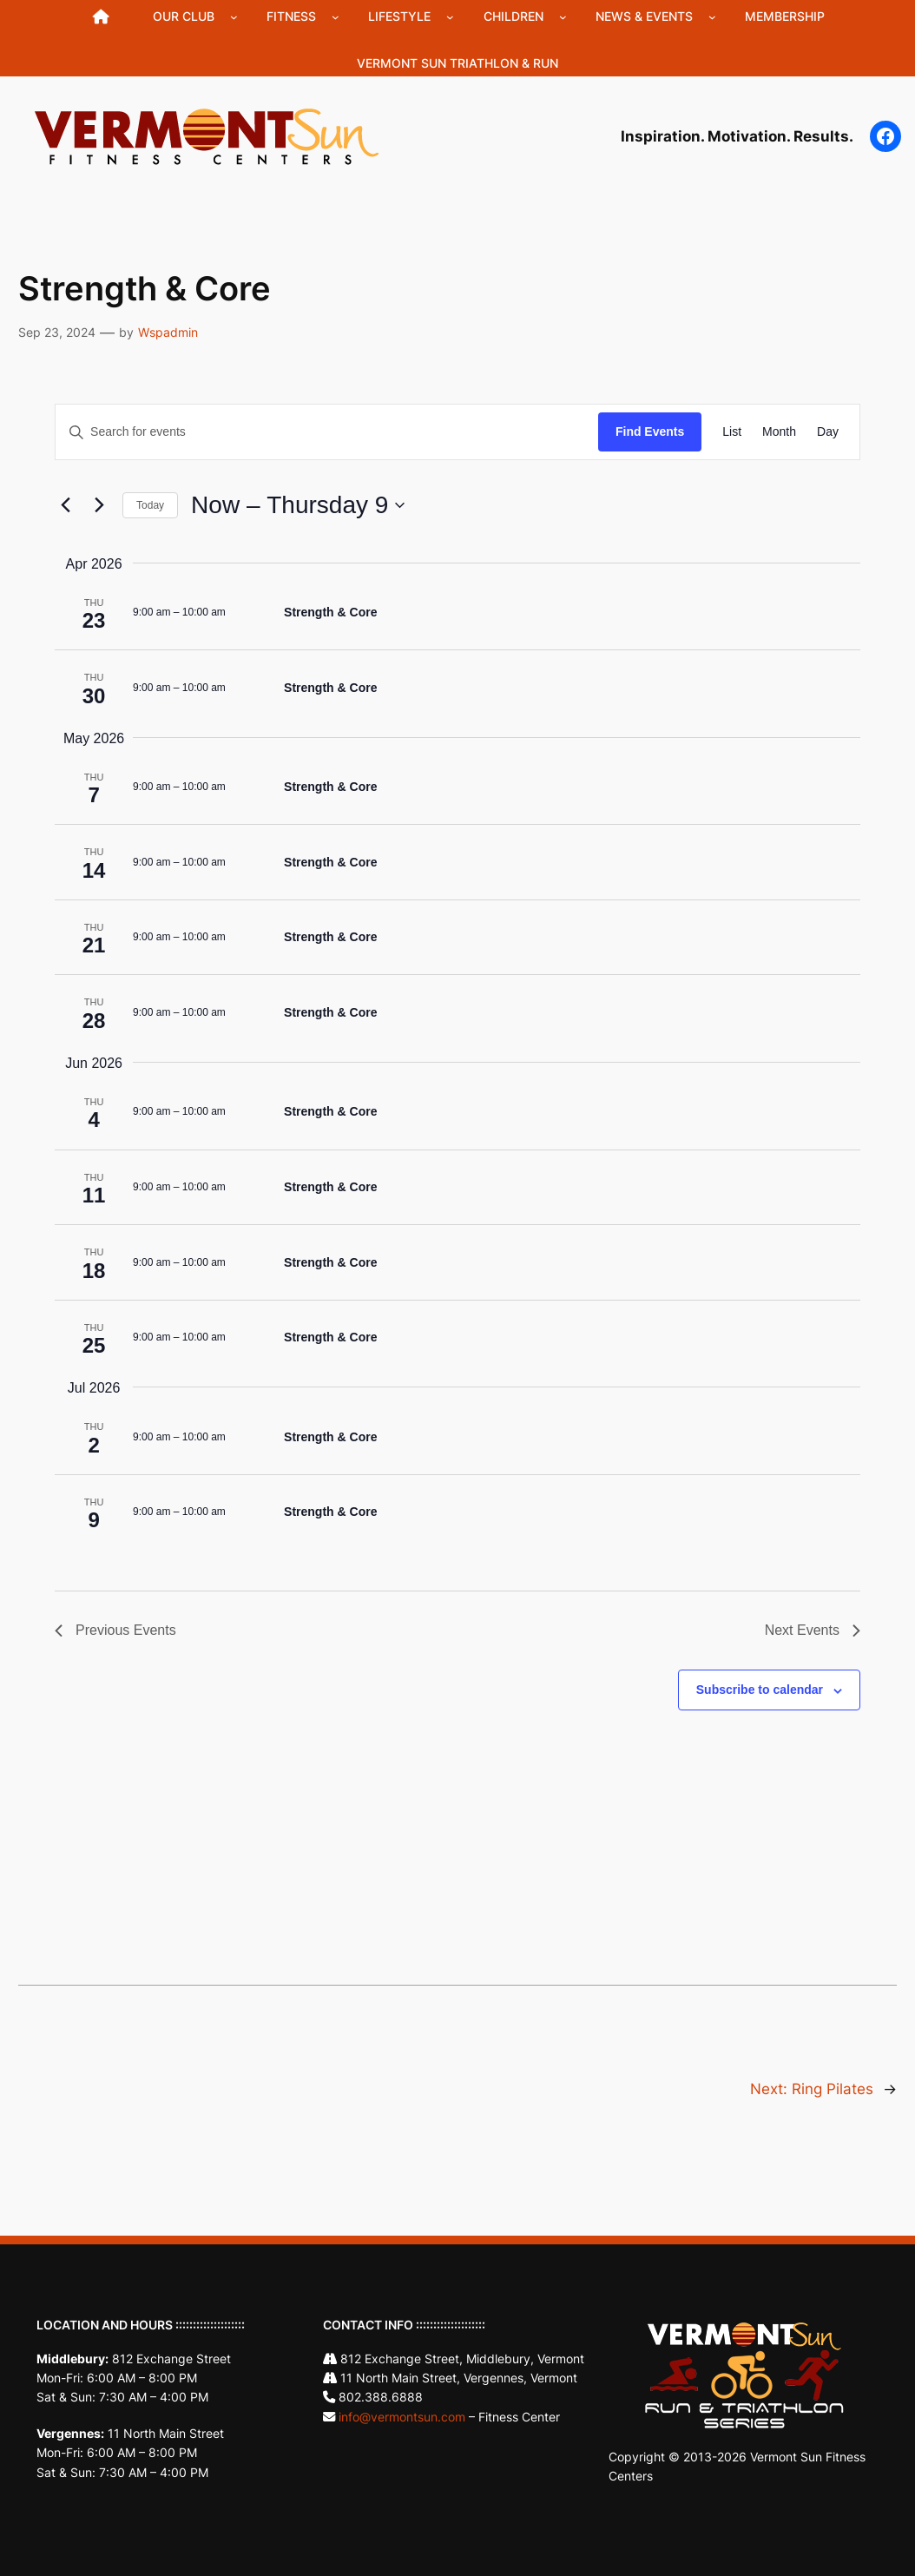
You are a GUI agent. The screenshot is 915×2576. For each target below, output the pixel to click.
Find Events (649, 431)
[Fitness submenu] (335, 17)
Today (150, 505)
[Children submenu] (563, 17)
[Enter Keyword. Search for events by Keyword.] (327, 432)
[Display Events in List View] (731, 432)
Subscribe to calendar (759, 1689)
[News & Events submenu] (712, 17)
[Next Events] (99, 505)
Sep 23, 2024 (56, 332)
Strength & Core (330, 612)
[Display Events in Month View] (779, 432)
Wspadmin (168, 332)
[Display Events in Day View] (828, 432)
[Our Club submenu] (234, 17)
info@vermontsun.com (402, 2416)
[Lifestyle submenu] (450, 17)
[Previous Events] (65, 505)
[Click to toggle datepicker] (298, 505)
